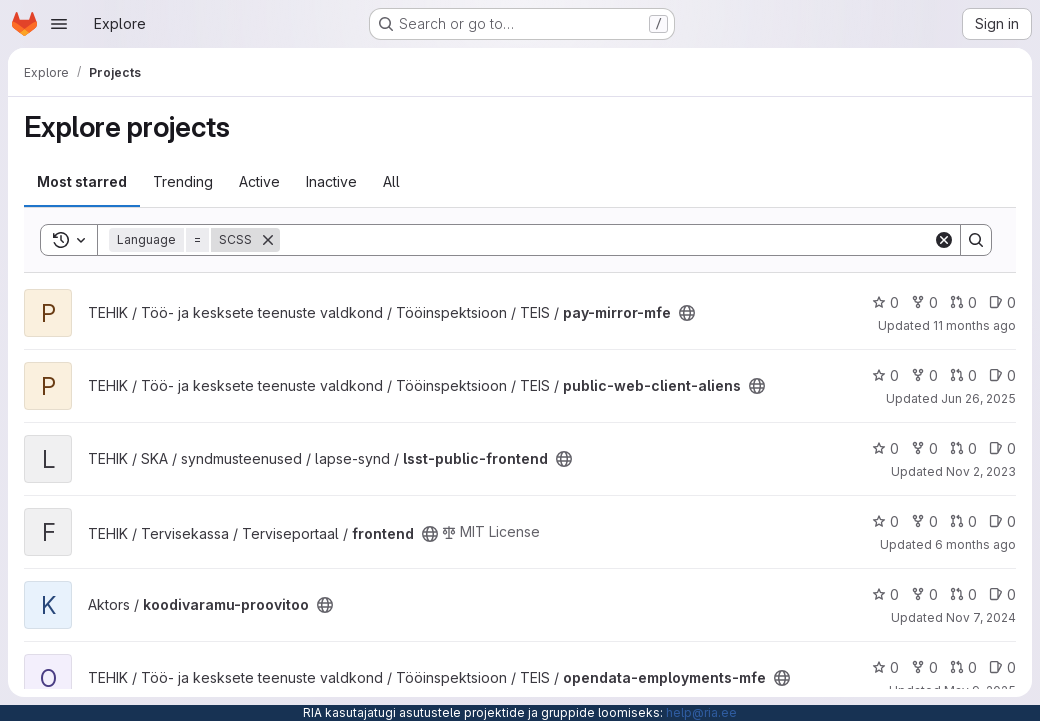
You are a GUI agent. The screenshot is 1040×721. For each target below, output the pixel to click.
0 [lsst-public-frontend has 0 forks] (924, 448)
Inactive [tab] (331, 181)
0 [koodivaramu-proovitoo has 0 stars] (885, 594)
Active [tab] (259, 181)
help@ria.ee (701, 712)
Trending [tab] (183, 181)
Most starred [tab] (82, 181)
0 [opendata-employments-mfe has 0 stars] (885, 667)
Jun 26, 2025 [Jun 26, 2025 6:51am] (978, 398)
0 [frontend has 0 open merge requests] (963, 521)
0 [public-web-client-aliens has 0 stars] (885, 375)
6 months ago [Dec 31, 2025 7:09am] (975, 544)
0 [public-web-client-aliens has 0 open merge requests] (963, 375)
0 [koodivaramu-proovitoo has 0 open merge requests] (963, 594)
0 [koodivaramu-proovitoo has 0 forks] (924, 594)
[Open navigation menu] (59, 24)
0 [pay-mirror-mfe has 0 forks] (924, 302)
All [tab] (391, 181)
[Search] (606, 240)
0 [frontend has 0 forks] (924, 521)
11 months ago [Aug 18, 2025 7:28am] (974, 325)
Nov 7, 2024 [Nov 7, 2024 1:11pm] (981, 617)
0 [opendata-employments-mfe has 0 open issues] (1002, 667)
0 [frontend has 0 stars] (885, 521)
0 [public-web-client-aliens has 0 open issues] (1002, 375)
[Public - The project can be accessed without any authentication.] (687, 313)
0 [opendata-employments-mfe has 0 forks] (924, 667)
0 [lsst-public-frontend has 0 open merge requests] (963, 448)
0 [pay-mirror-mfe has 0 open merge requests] (963, 302)
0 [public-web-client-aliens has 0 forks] (924, 375)
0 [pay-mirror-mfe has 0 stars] (885, 302)
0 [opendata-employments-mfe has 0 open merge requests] (963, 667)
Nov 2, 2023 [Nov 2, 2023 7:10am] (981, 471)
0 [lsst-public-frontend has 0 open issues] (1002, 448)
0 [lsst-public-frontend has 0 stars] (885, 448)
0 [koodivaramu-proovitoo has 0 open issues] (1002, 594)
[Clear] (944, 240)
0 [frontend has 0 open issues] (1002, 521)
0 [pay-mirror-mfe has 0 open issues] (1002, 302)
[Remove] (268, 240)
